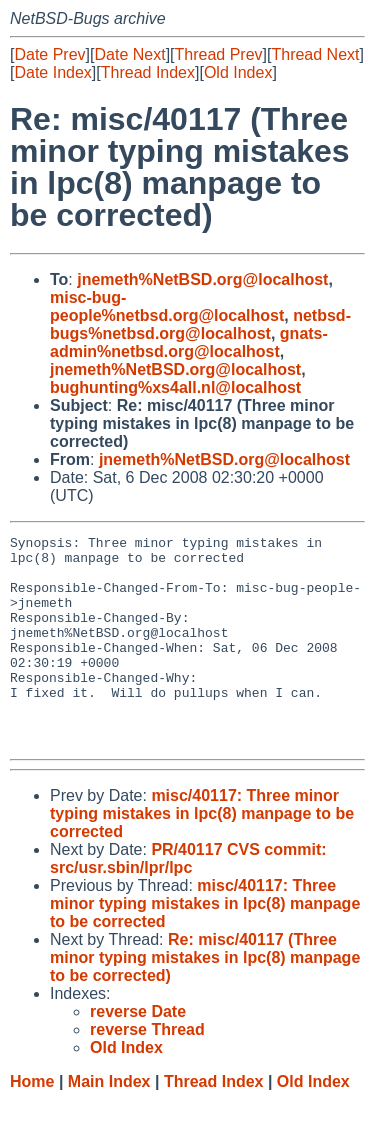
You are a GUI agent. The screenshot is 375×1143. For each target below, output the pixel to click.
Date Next (129, 54)
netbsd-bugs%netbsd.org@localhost (200, 324)
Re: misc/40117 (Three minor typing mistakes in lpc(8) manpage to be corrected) (205, 999)
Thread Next (315, 54)
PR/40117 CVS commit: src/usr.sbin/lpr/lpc (188, 900)
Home (32, 1123)
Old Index (238, 72)
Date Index (52, 72)
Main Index (109, 1123)
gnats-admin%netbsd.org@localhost (189, 342)
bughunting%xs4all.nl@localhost (175, 387)
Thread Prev (219, 54)
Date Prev (49, 54)
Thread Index (148, 72)
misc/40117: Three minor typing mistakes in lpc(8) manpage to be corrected (202, 855)
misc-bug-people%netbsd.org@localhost (167, 306)
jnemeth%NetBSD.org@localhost (202, 279)
